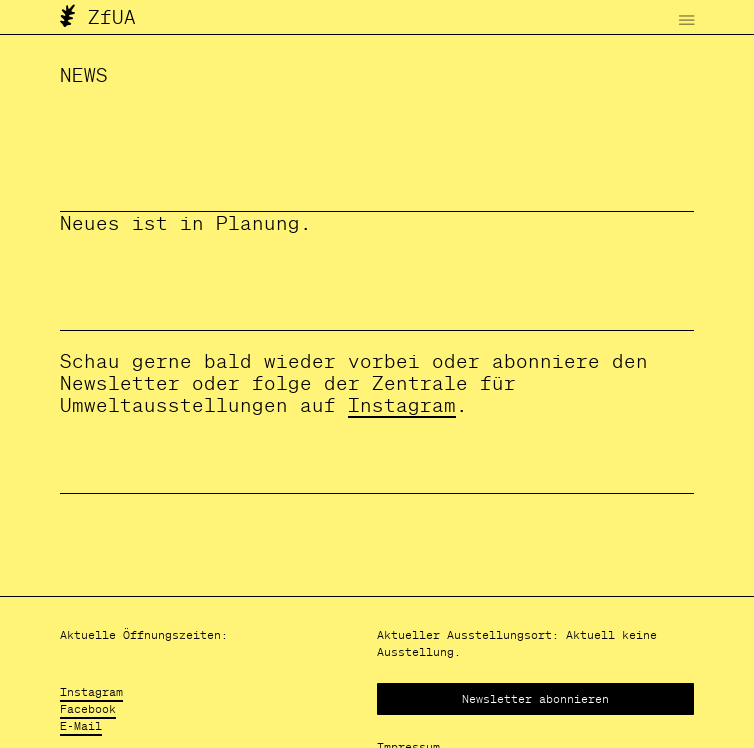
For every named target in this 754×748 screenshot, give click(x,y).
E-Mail (81, 725)
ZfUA (98, 17)
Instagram (402, 405)
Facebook (88, 708)
